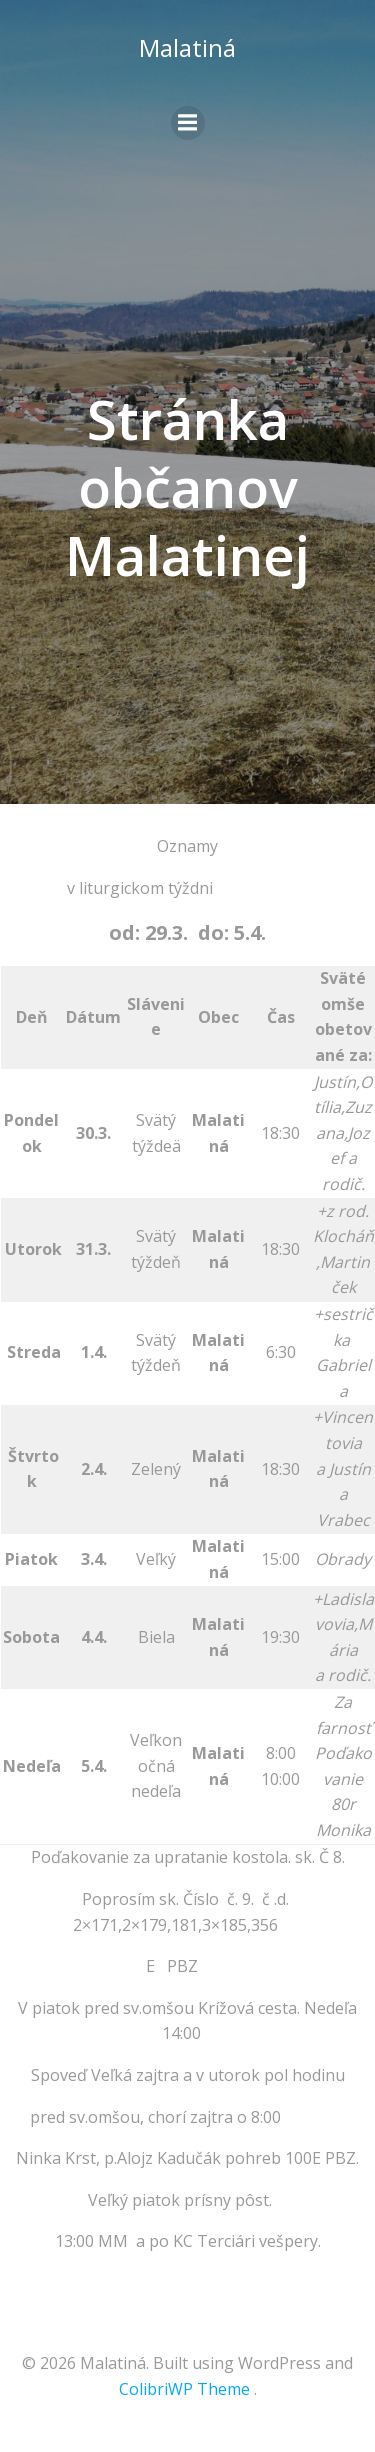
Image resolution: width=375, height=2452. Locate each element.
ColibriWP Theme (184, 2389)
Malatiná (187, 47)
